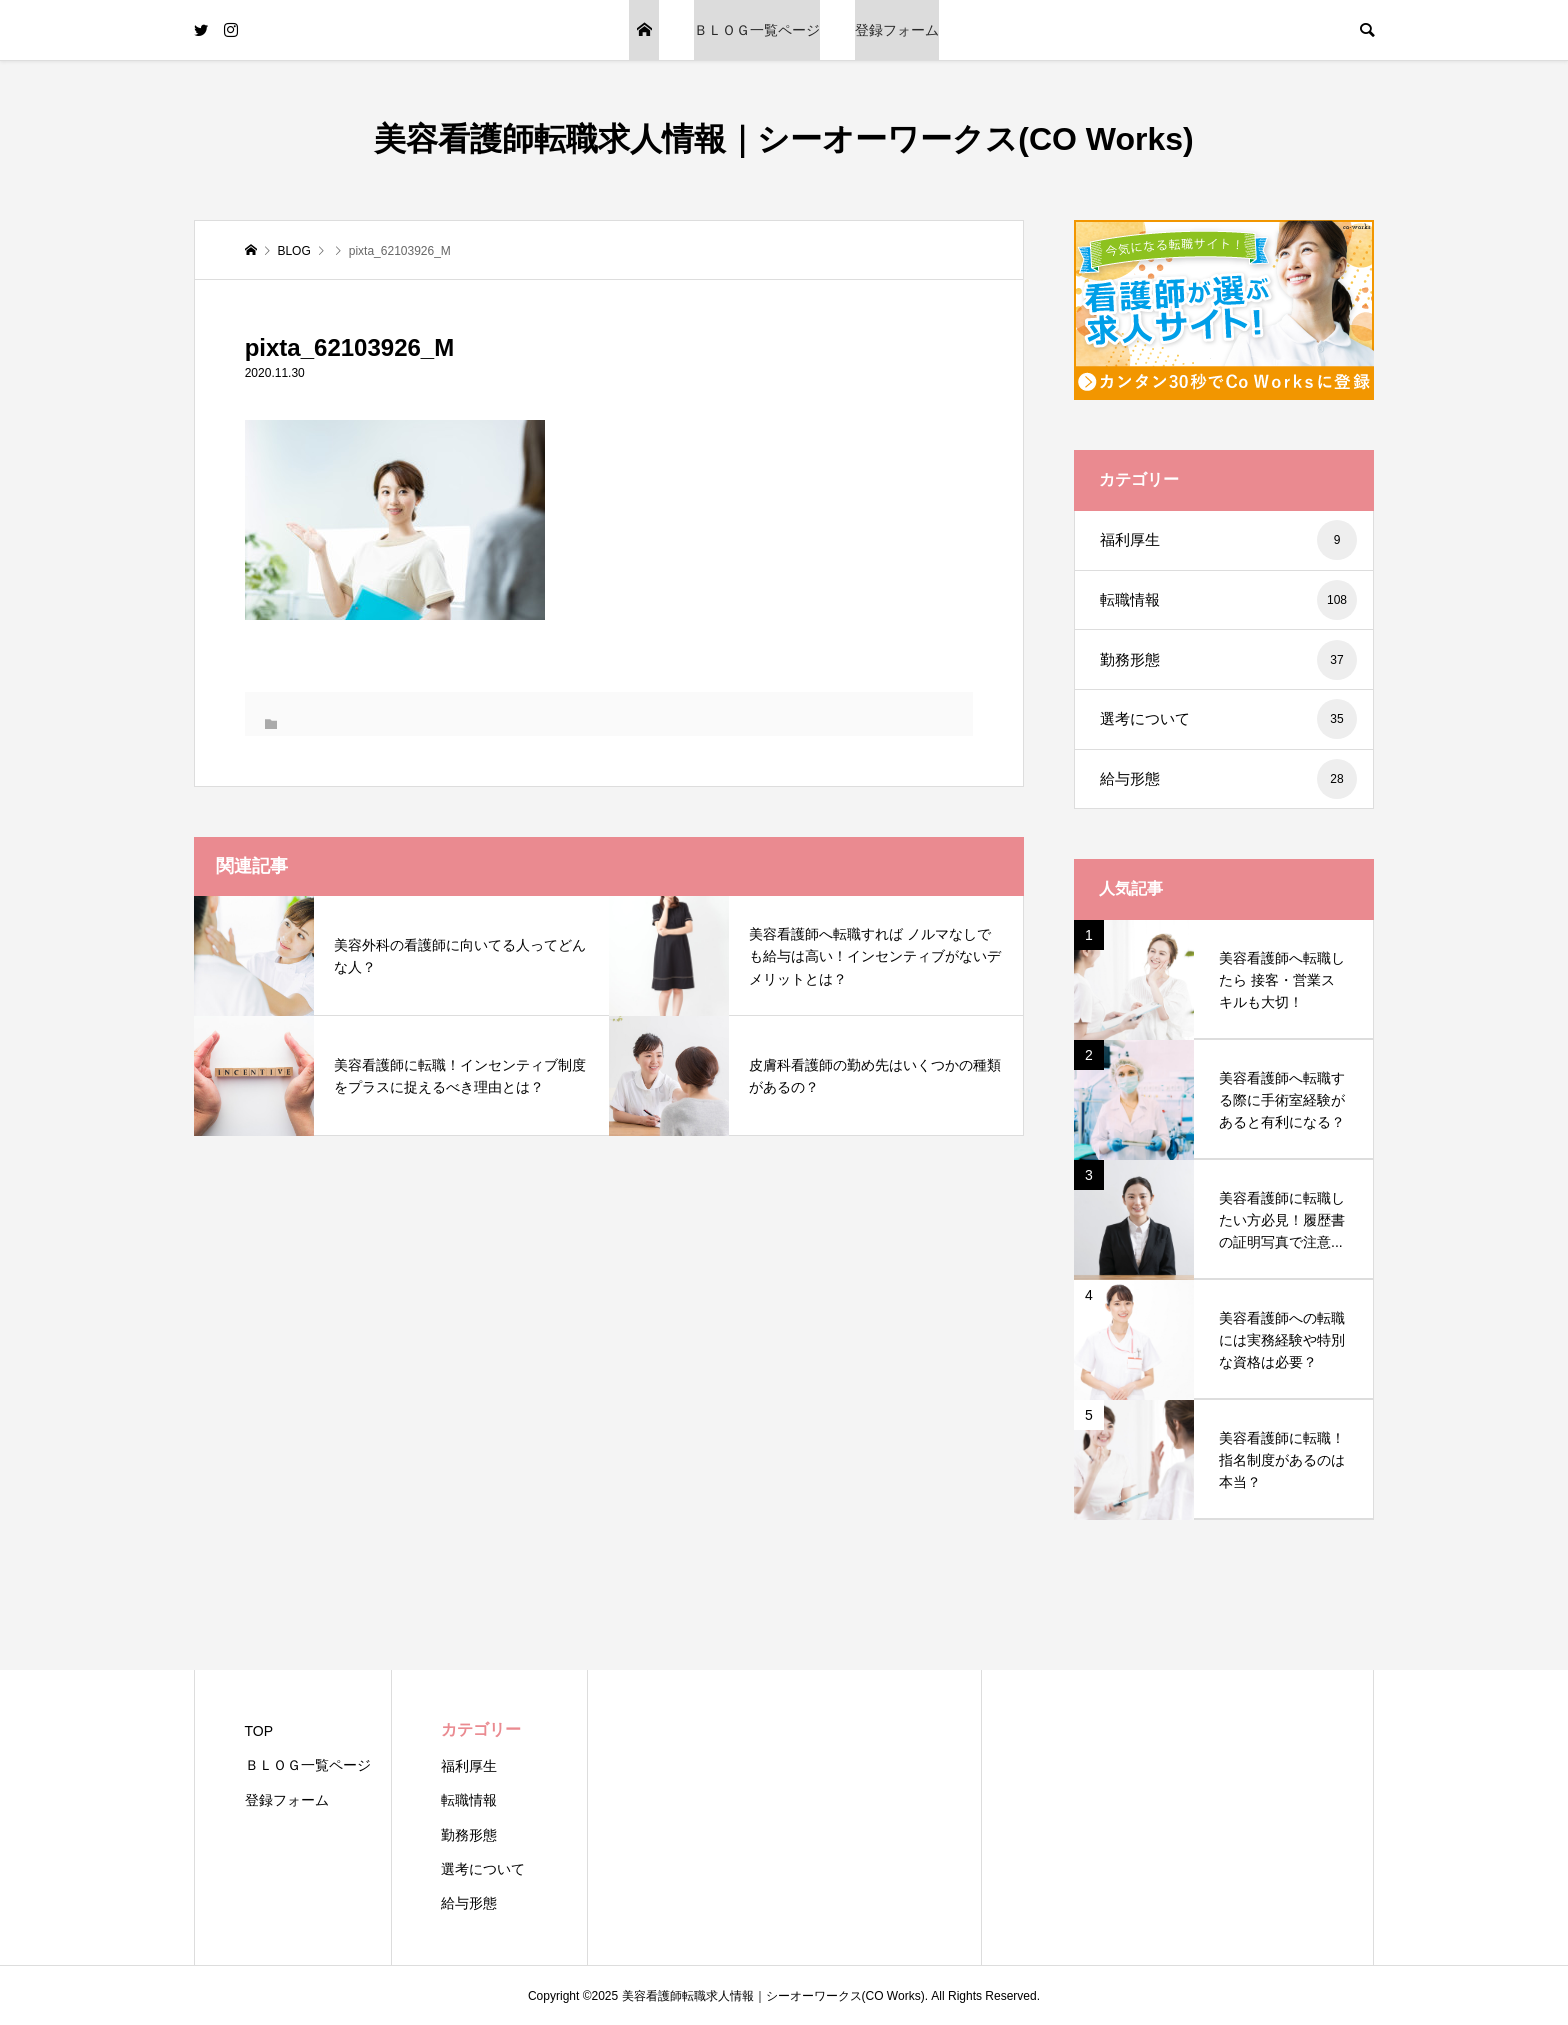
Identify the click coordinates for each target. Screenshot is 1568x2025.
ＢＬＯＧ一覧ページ (757, 30)
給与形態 (1228, 779)
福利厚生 (1228, 540)
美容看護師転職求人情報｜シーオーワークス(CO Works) (783, 139)
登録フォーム (897, 30)
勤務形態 (1228, 660)
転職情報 (1228, 600)
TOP (644, 30)
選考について (1228, 719)
